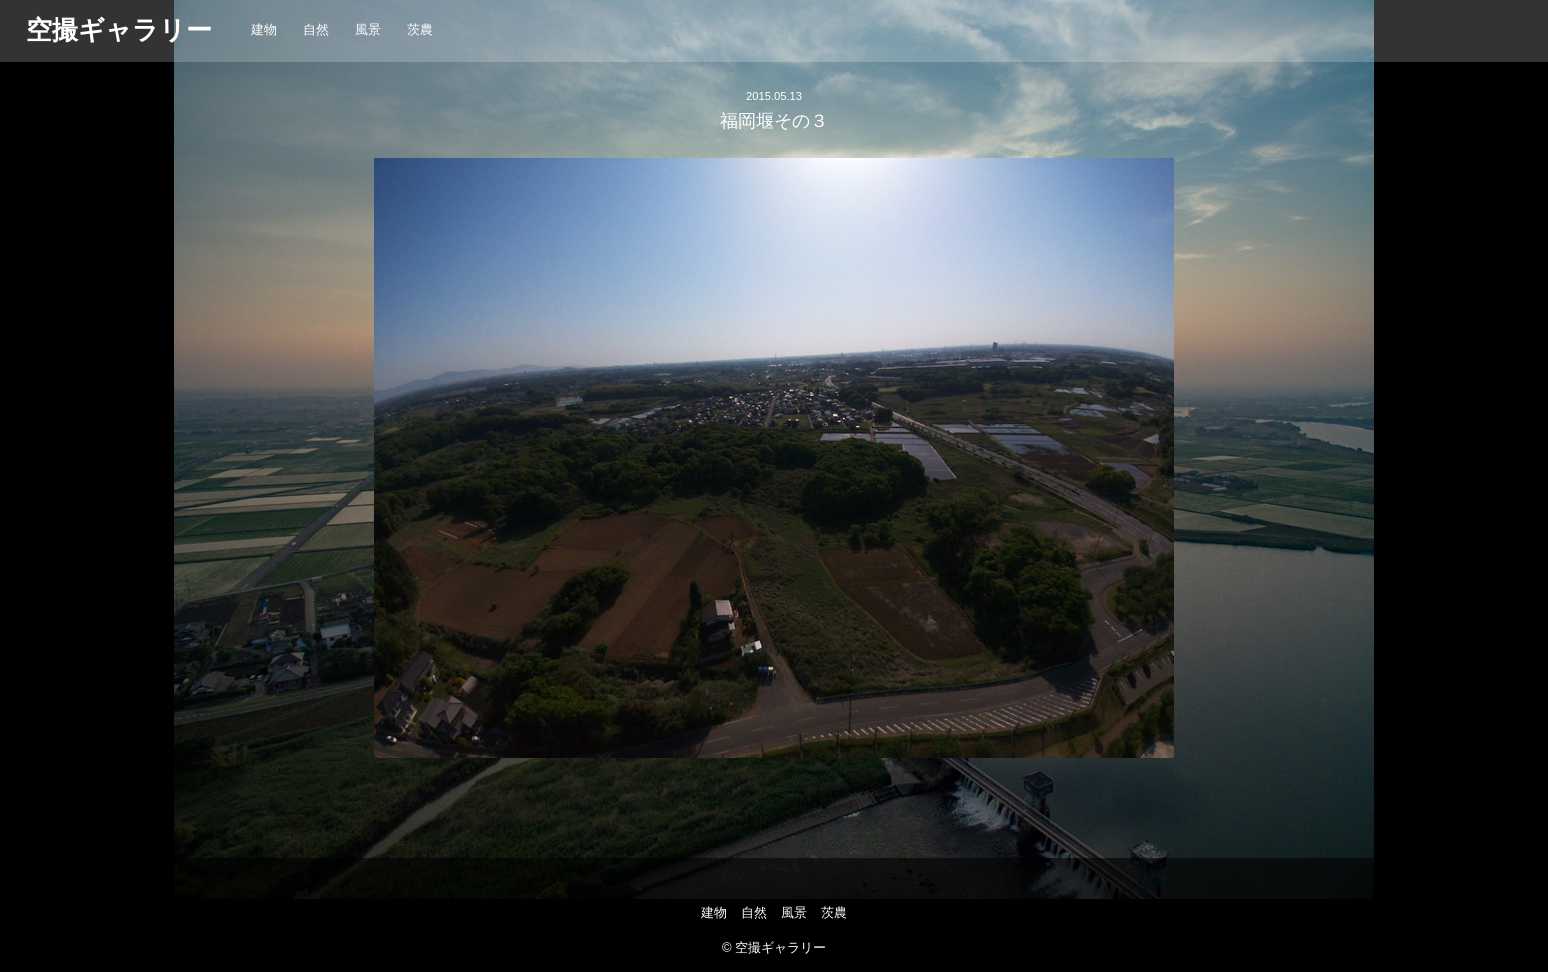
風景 (368, 29)
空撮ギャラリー (119, 30)
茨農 (420, 29)
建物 (264, 29)
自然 (316, 29)
